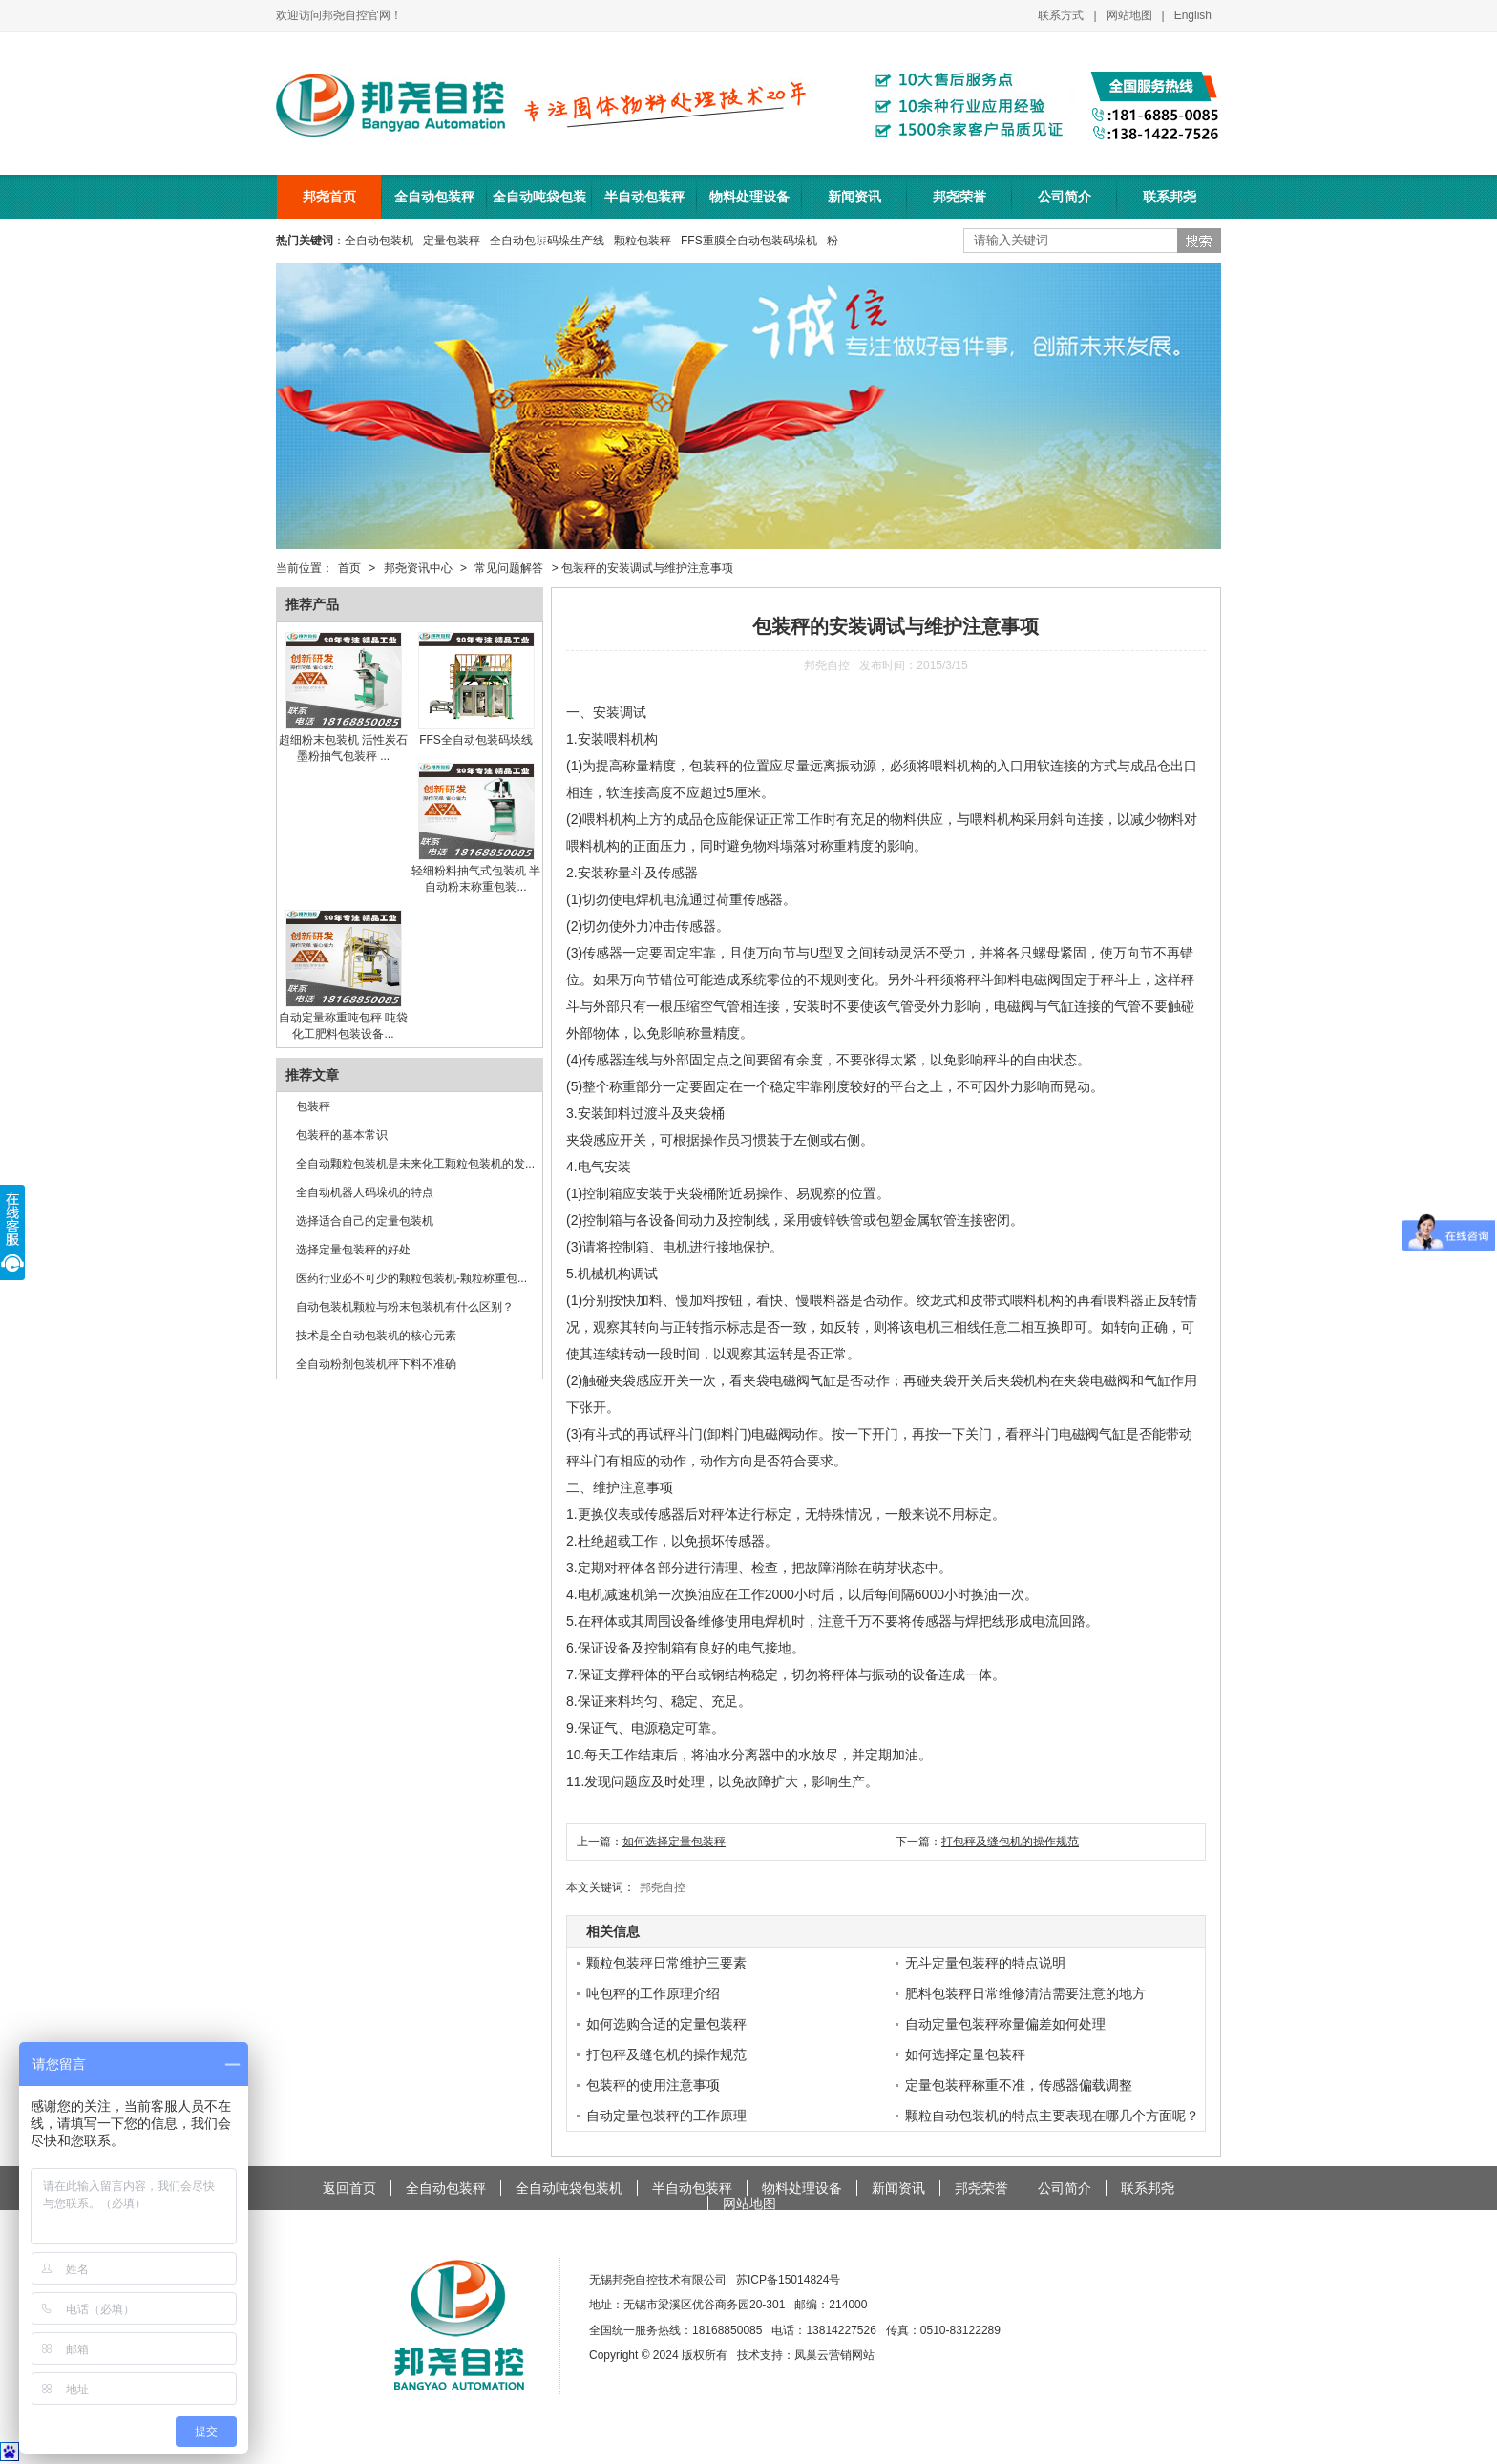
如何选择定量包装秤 (674, 1841)
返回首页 (349, 2188)
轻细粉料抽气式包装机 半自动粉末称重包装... (475, 872)
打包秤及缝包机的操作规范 (1010, 1841)
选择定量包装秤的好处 (353, 1249)
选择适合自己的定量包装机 (364, 1221)
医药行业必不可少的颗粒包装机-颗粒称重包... (411, 1278)
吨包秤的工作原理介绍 (653, 1993)
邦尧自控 (662, 1887)
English (1193, 15)
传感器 (678, 872)
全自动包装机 (379, 240)
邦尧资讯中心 (418, 568)
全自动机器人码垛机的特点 (364, 1192)
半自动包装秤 (644, 196)
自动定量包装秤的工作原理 (666, 2115)
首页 (349, 568)
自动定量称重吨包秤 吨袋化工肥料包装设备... (343, 1019)
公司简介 (1064, 196)
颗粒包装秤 (642, 240)
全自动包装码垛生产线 (547, 240)
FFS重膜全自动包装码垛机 (749, 240)
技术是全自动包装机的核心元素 (376, 1335)
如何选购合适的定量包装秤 (666, 2024)
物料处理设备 (749, 196)
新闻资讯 (854, 196)
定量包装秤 (451, 240)
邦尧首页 (329, 196)
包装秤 (313, 1106)
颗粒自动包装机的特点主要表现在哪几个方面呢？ (1052, 2115)
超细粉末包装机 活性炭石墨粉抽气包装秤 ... (343, 741)
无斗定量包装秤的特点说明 (985, 1962)
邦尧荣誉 (959, 196)
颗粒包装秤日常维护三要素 (666, 1962)
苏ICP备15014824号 (788, 2279)
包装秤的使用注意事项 (653, 2085)
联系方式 (1061, 15)
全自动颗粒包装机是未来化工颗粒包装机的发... (415, 1163)
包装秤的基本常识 (342, 1135)
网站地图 (1129, 15)
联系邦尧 (1169, 196)
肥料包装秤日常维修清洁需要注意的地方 (1025, 1993)
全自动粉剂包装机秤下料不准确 (376, 1364)
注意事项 (646, 1487)
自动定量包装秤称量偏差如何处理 (1005, 2024)
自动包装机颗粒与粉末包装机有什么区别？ (405, 1307)
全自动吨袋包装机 (539, 204)
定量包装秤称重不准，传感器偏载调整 (1018, 2085)
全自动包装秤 (434, 196)
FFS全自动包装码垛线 (476, 733)
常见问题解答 (508, 568)
